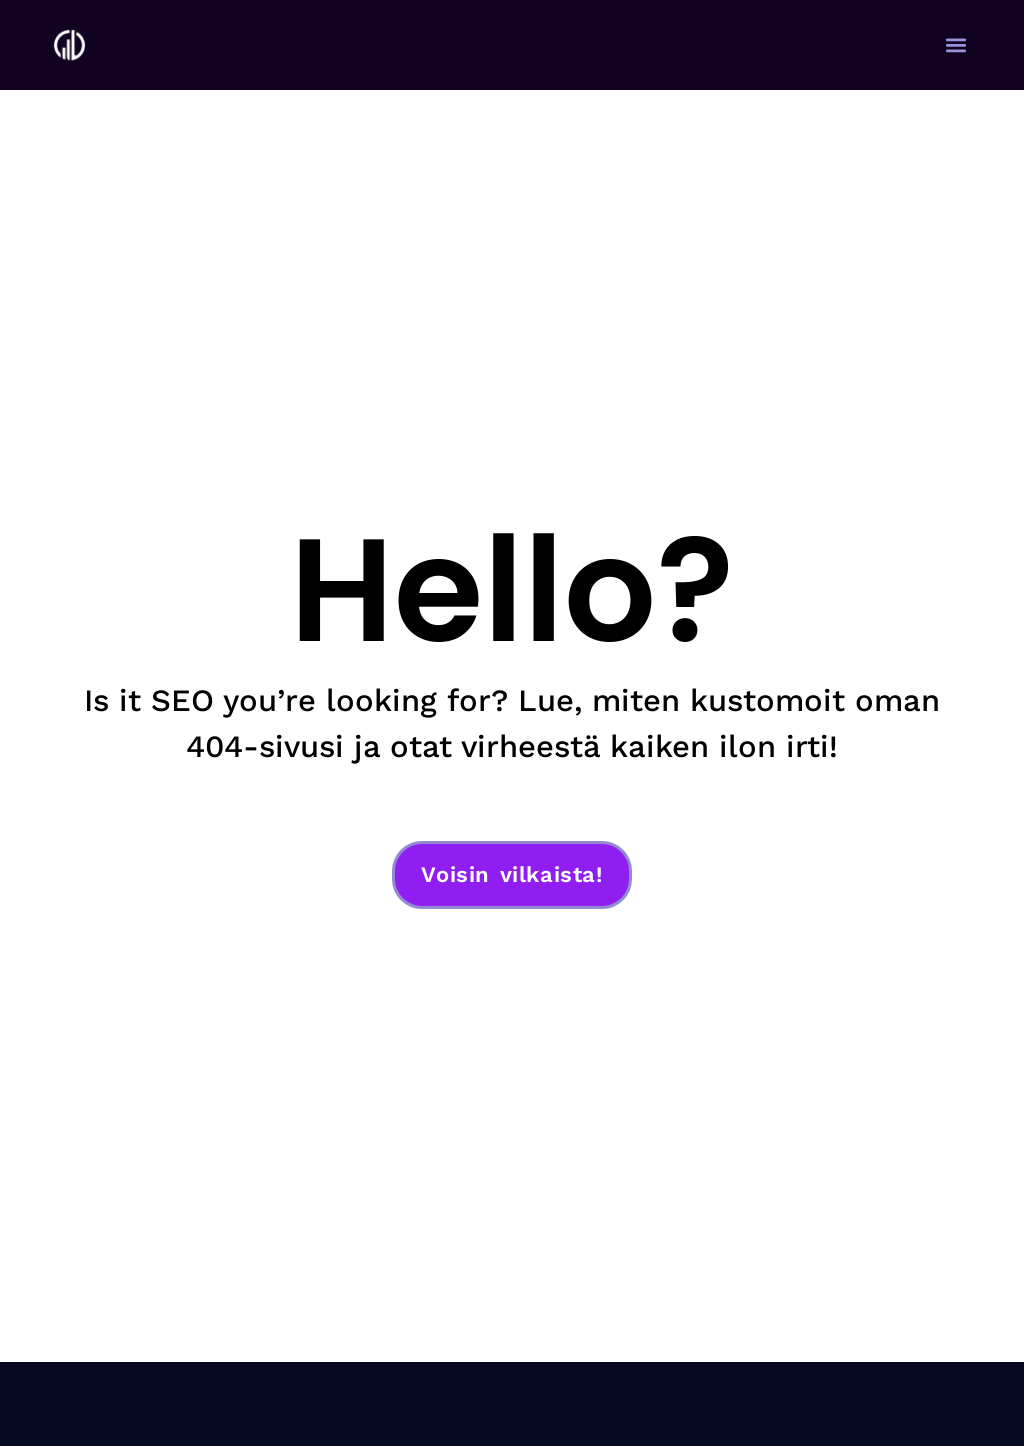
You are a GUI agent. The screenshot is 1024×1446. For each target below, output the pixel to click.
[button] (956, 45)
